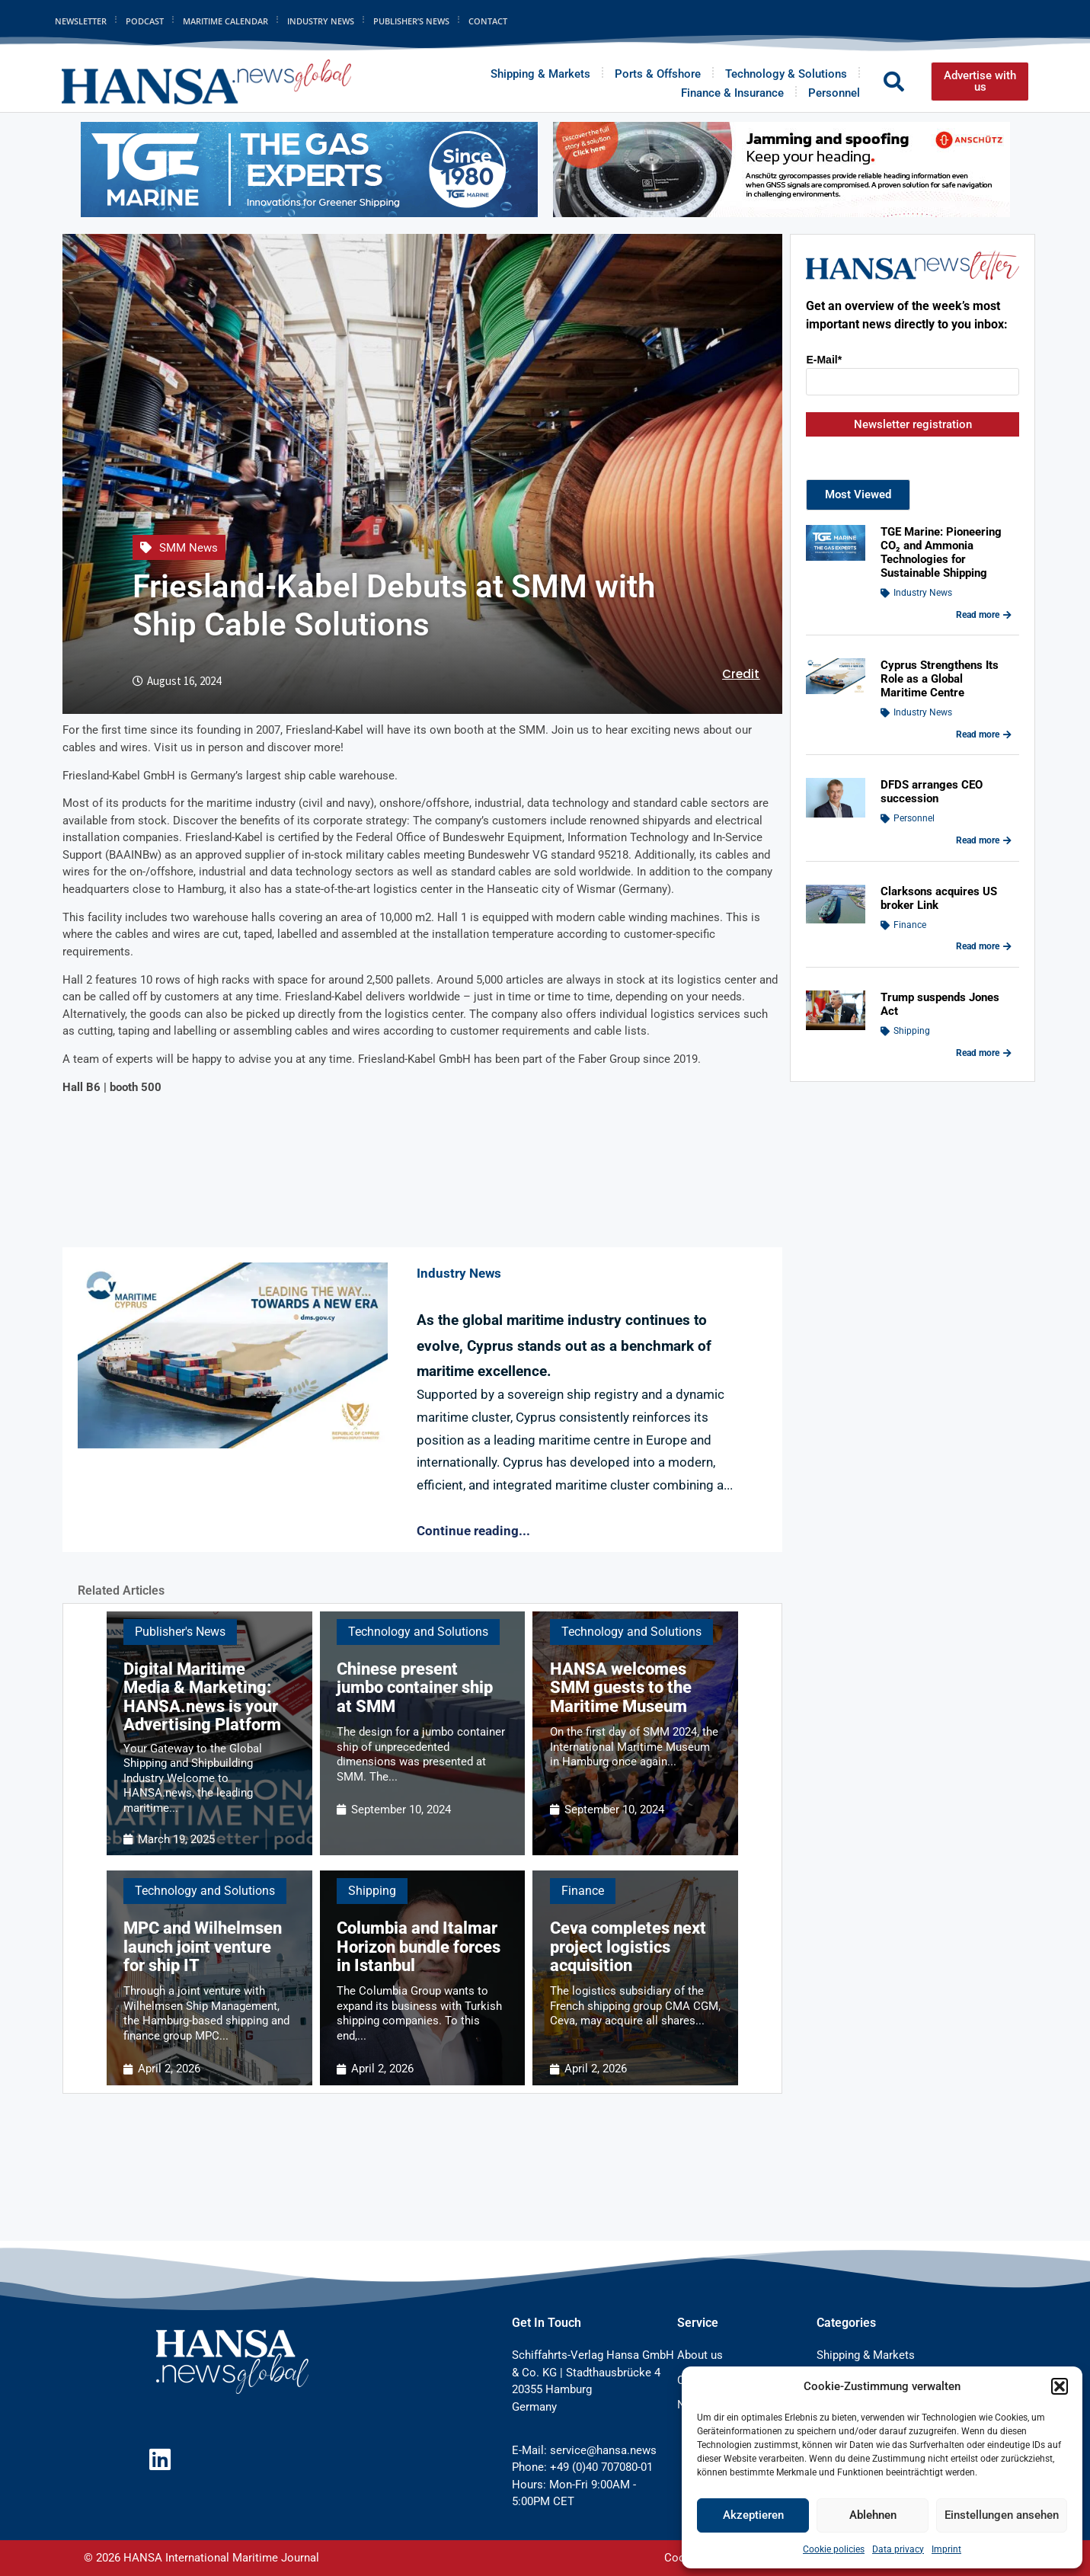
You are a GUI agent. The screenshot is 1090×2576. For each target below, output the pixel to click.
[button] (1059, 2386)
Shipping (372, 1890)
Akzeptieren (753, 2515)
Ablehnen (873, 2515)
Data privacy (898, 2549)
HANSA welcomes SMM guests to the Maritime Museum (621, 1687)
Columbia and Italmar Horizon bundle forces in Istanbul (418, 1946)
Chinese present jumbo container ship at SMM (415, 1687)
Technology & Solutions (786, 74)
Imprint (946, 2549)
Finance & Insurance (732, 93)
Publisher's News (180, 1631)
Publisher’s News (411, 21)
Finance (582, 1890)
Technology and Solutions (418, 1631)
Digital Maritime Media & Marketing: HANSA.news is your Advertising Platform (202, 1696)
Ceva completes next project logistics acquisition (628, 1946)
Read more (984, 615)
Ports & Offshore (658, 74)
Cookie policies (834, 2549)
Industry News (320, 21)
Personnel (834, 93)
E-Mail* (824, 360)
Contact (487, 21)
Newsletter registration (913, 424)
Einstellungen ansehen (1002, 2515)
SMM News (188, 548)
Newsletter (81, 21)
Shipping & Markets (540, 74)
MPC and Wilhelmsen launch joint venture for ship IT (202, 1946)
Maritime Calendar (225, 21)
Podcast (145, 21)
